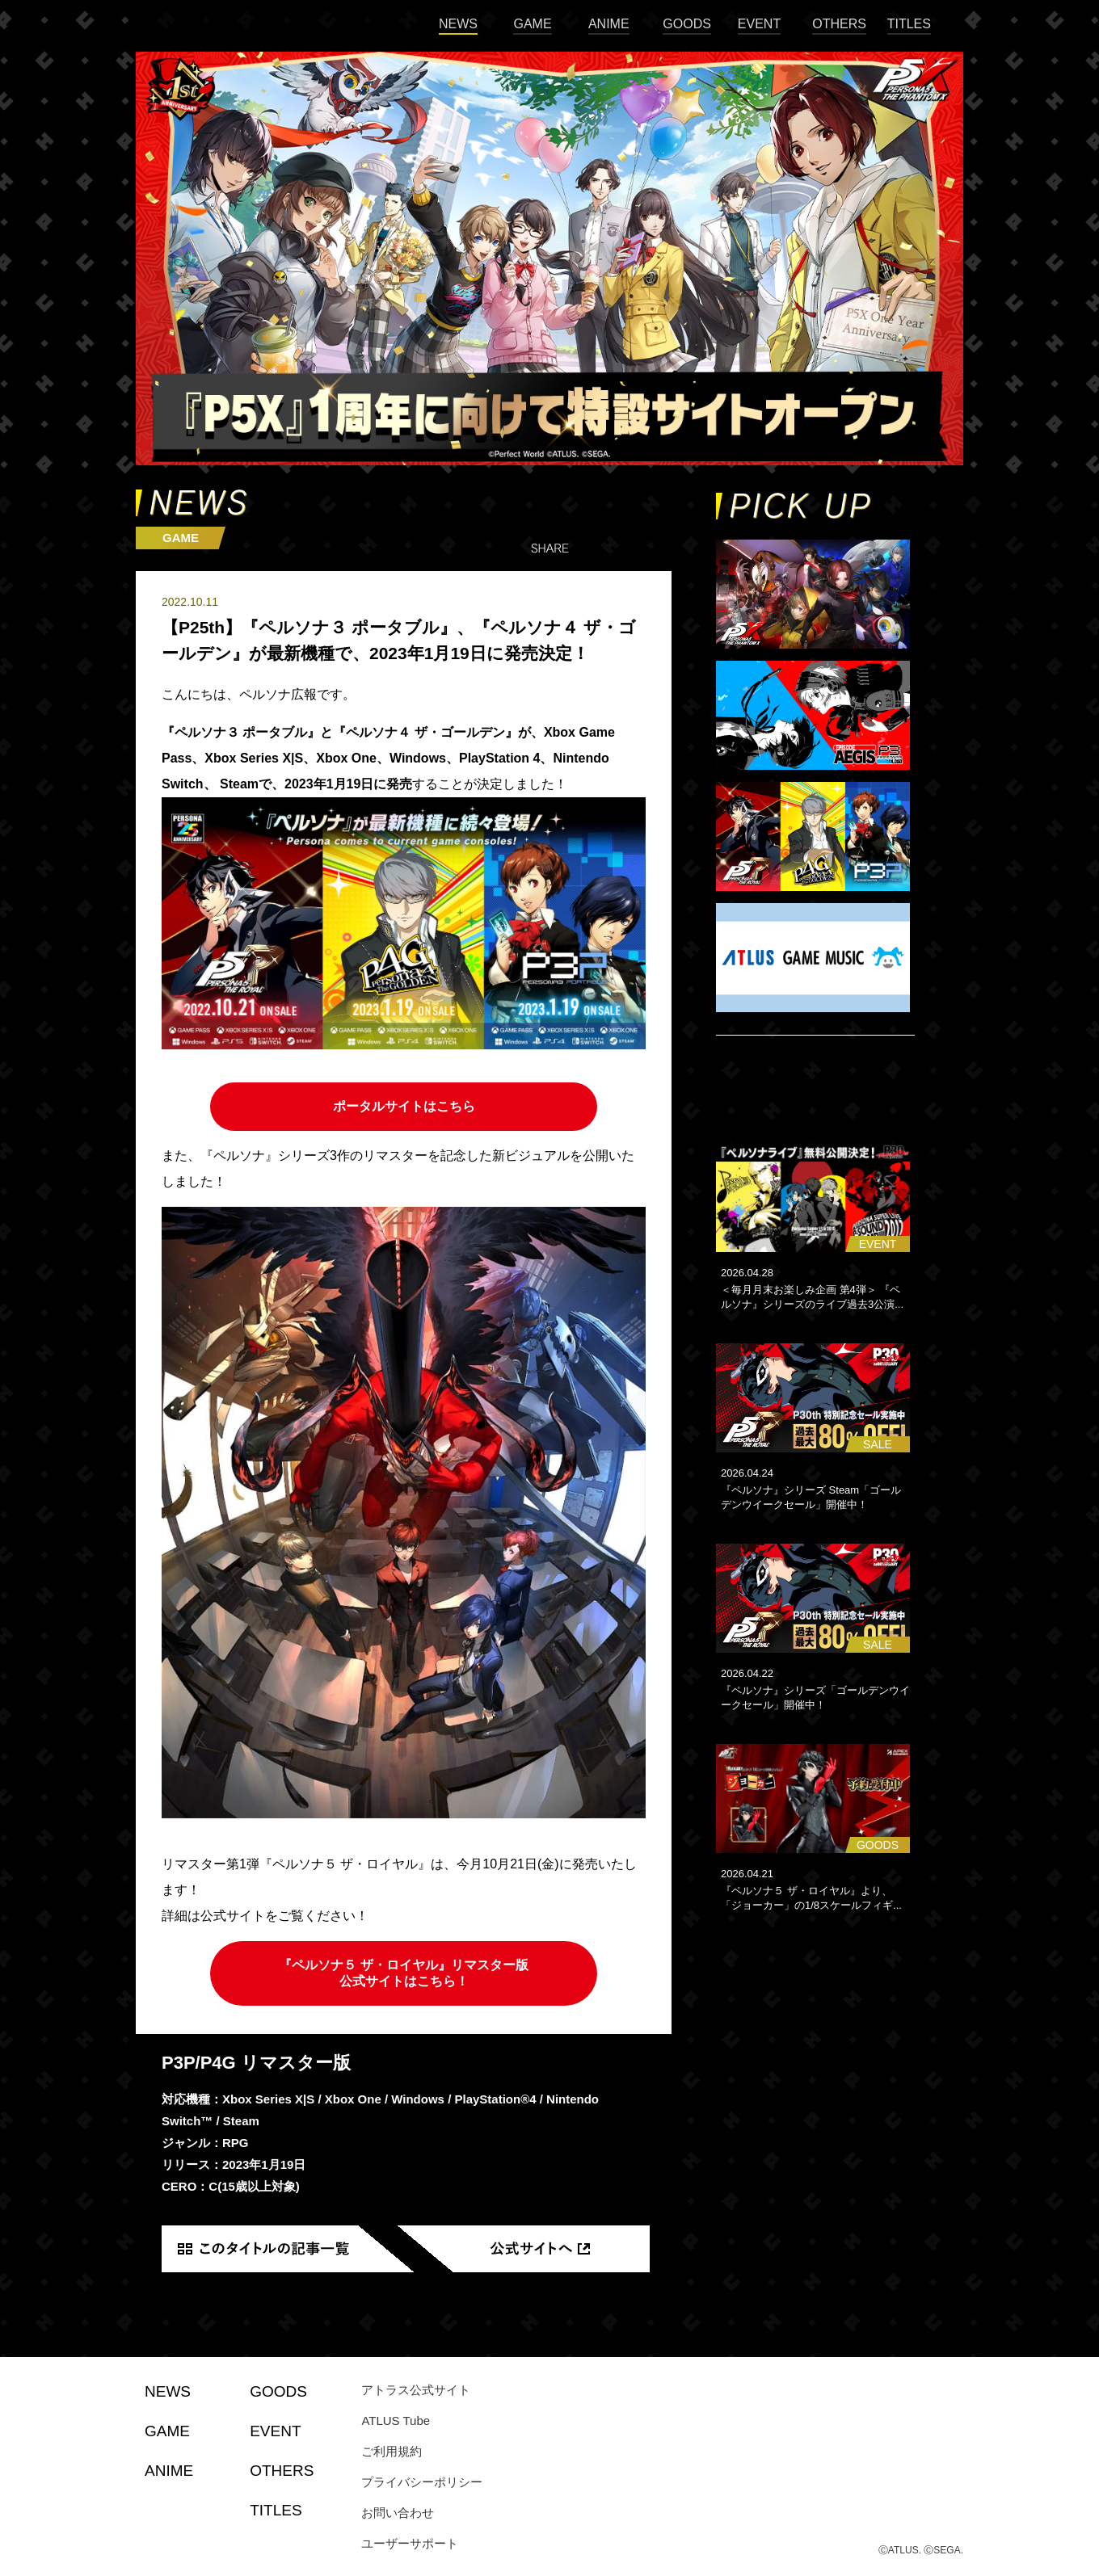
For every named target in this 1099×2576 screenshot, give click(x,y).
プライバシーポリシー (421, 2482)
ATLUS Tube (395, 2420)
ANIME (609, 24)
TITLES (909, 24)
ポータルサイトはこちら (404, 1106)
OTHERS (839, 24)
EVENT (759, 24)
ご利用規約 (391, 2451)
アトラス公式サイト (415, 2390)
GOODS (687, 24)
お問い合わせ (397, 2512)
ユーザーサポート (409, 2543)
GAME (532, 24)
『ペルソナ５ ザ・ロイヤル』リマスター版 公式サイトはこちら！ (403, 1973)
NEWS (458, 24)
